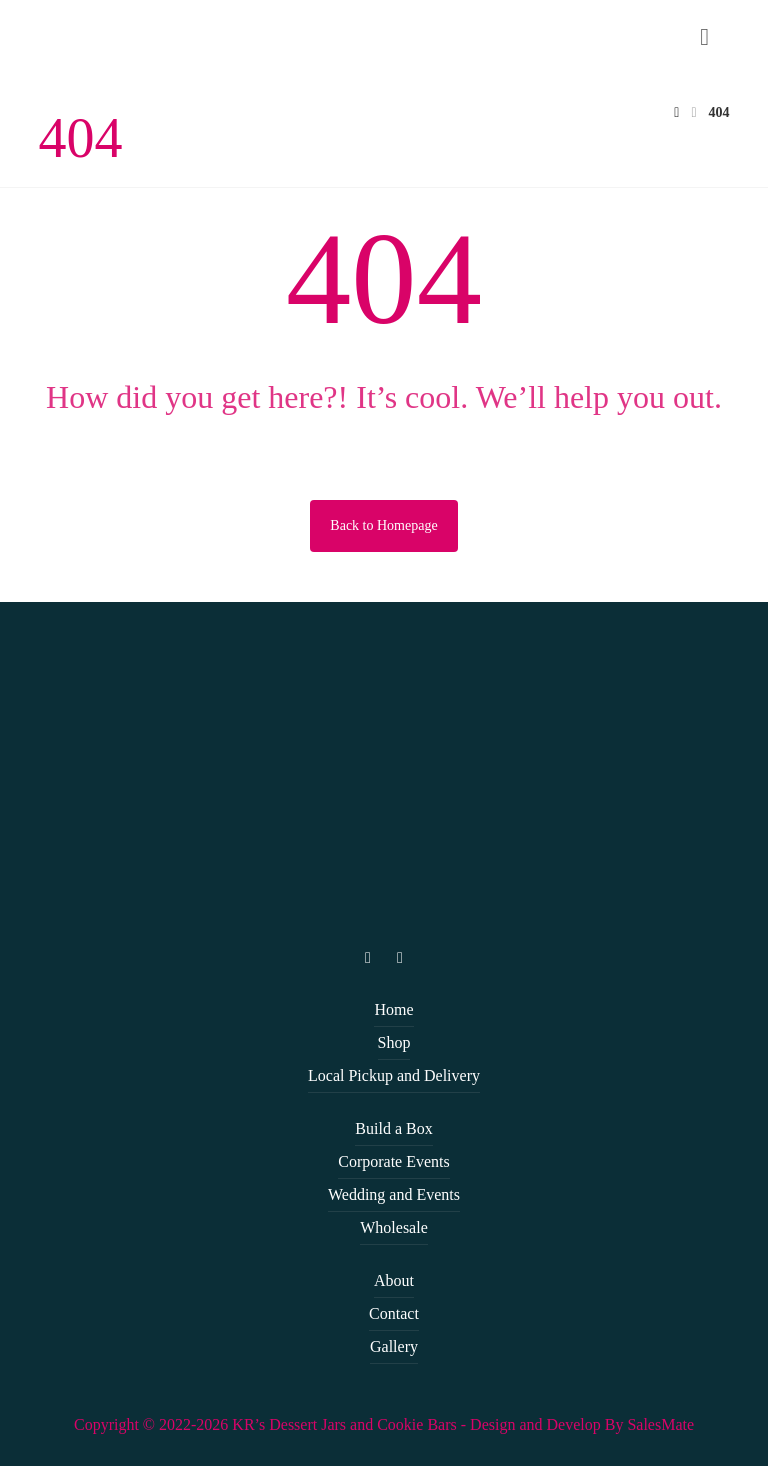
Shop (394, 1042)
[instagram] (368, 958)
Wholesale (394, 1227)
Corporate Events (394, 1161)
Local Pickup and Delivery (394, 1075)
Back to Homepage (383, 525)
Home (393, 1009)
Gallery (394, 1346)
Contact (394, 1313)
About (394, 1280)
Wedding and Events (394, 1194)
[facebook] (400, 958)
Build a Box (393, 1128)
